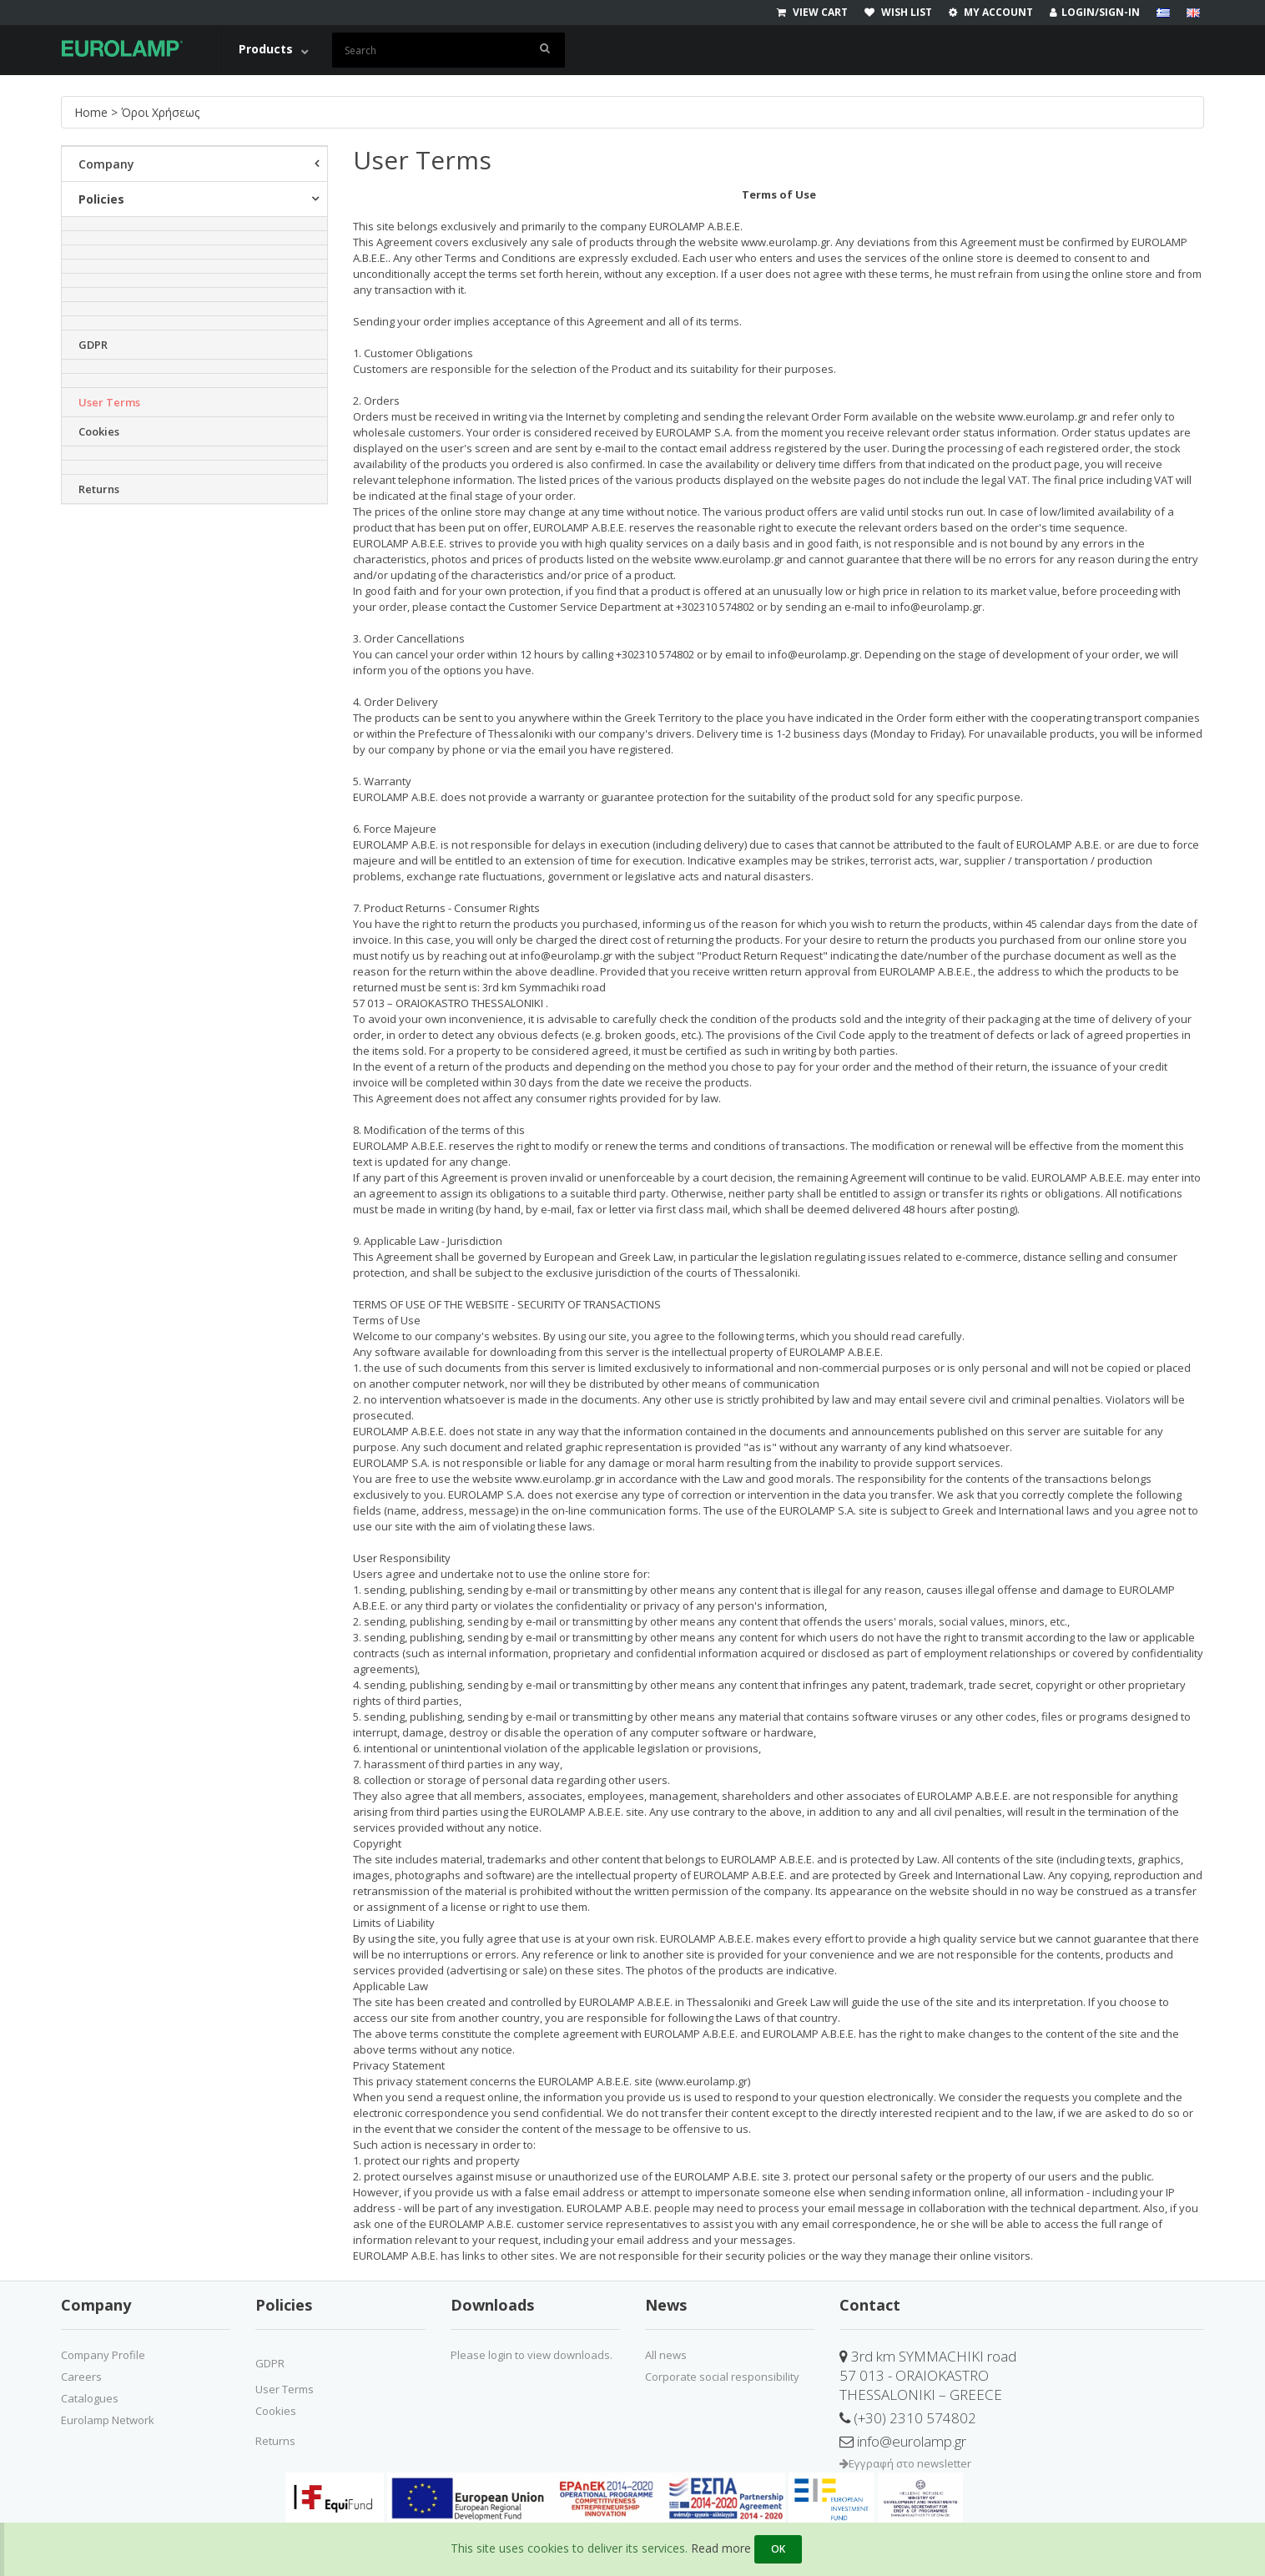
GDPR (93, 344)
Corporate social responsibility (722, 2376)
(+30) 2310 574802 (907, 2417)
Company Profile (103, 2354)
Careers (81, 2376)
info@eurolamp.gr (902, 2441)
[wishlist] (906, 12)
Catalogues (89, 2398)
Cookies (98, 431)
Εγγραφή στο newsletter (905, 2463)
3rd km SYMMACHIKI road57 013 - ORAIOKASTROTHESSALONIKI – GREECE (927, 2375)
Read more (721, 2548)
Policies (101, 199)
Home (92, 112)
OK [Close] (778, 2549)
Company (106, 164)
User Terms (109, 402)
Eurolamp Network (107, 2419)
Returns (98, 489)
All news (666, 2354)
